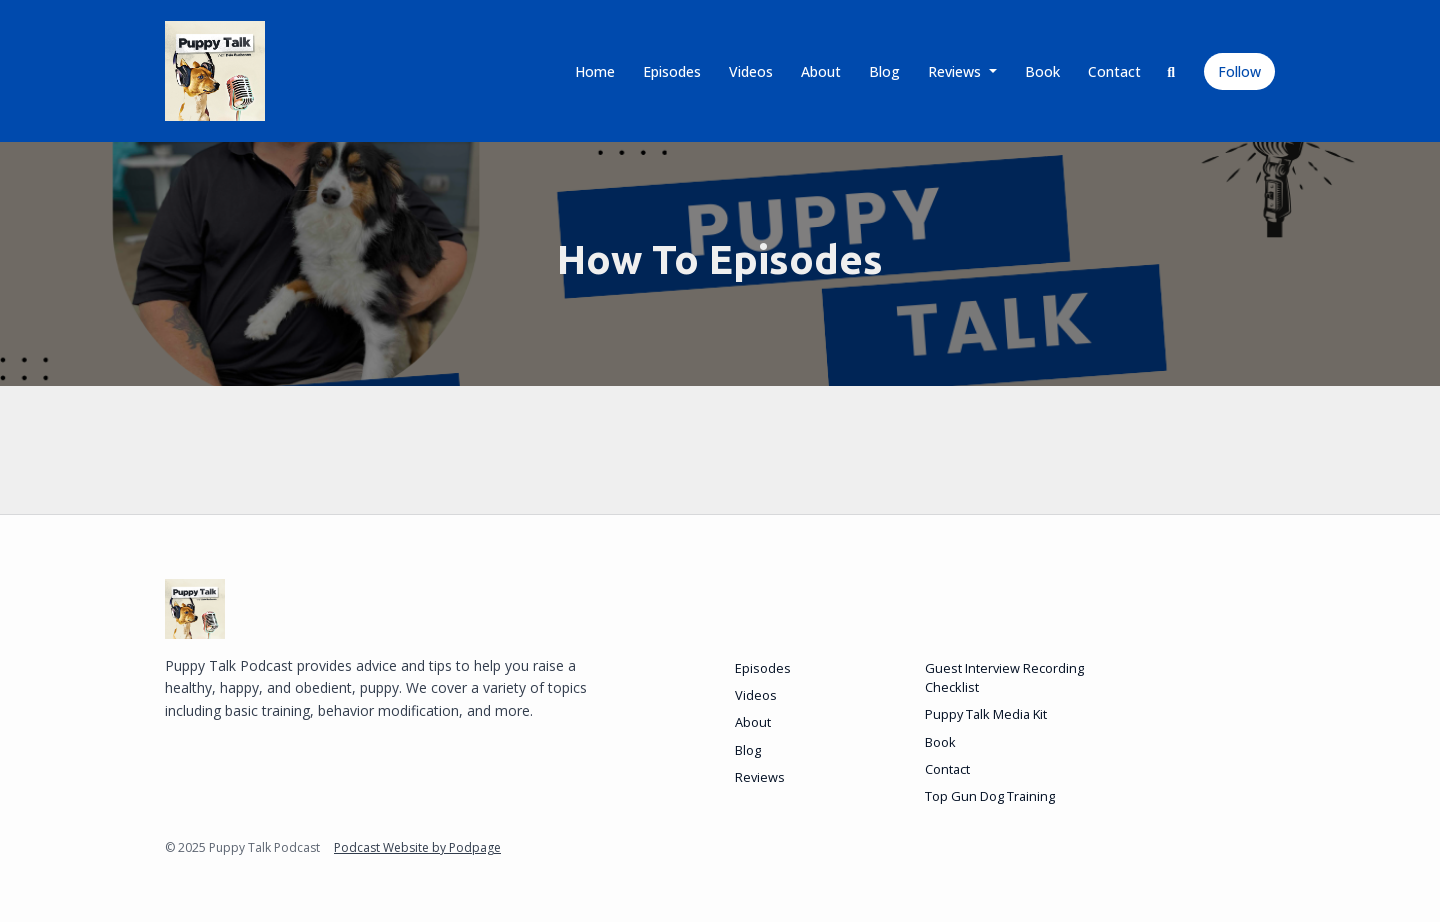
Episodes (672, 71)
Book (1042, 71)
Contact (1114, 71)
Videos (751, 71)
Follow (1239, 71)
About (821, 71)
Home (595, 71)
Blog (884, 71)
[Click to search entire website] (1172, 71)
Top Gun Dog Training (990, 796)
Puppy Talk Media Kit (986, 714)
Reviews (956, 71)
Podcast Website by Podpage (417, 847)
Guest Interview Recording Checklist (1004, 677)
